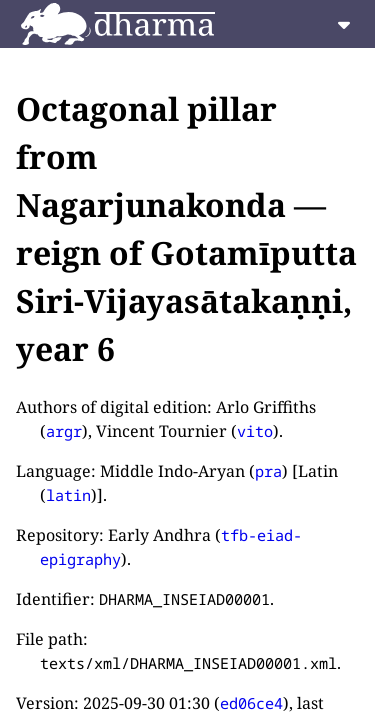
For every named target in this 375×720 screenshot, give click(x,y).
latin (68, 495)
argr (64, 431)
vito (255, 431)
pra (268, 471)
